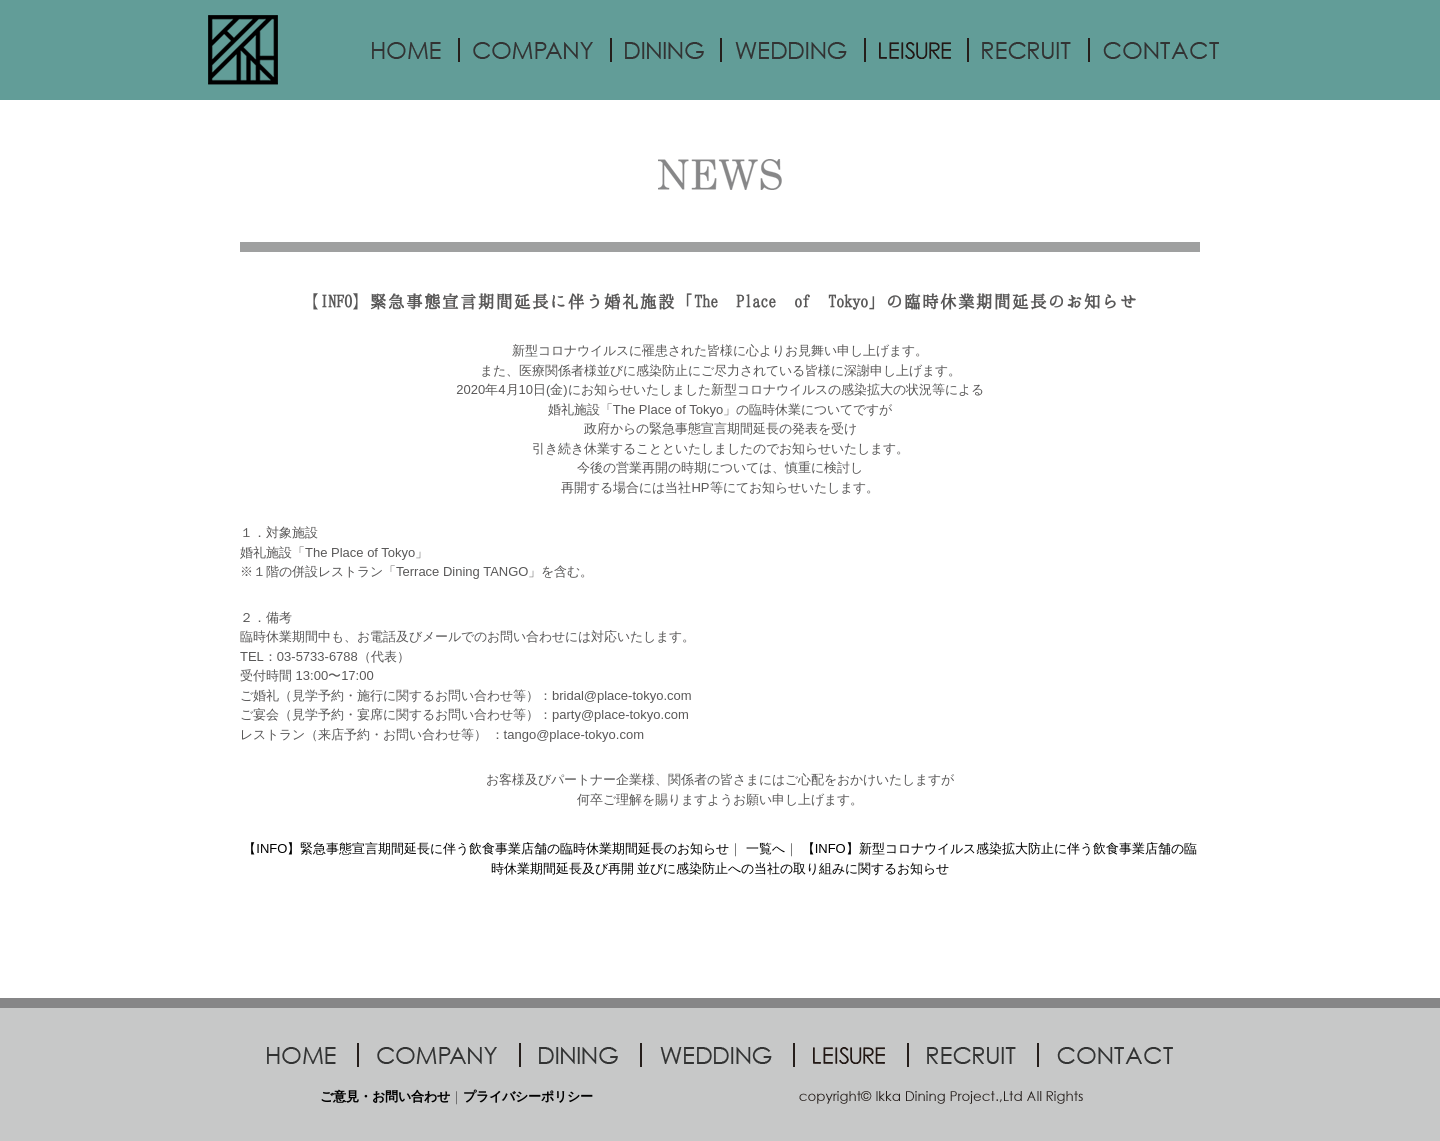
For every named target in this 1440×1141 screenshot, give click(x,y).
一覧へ (765, 848)
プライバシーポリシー (528, 1096)
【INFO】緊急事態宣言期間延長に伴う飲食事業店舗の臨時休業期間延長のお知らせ (486, 848)
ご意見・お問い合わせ (385, 1096)
